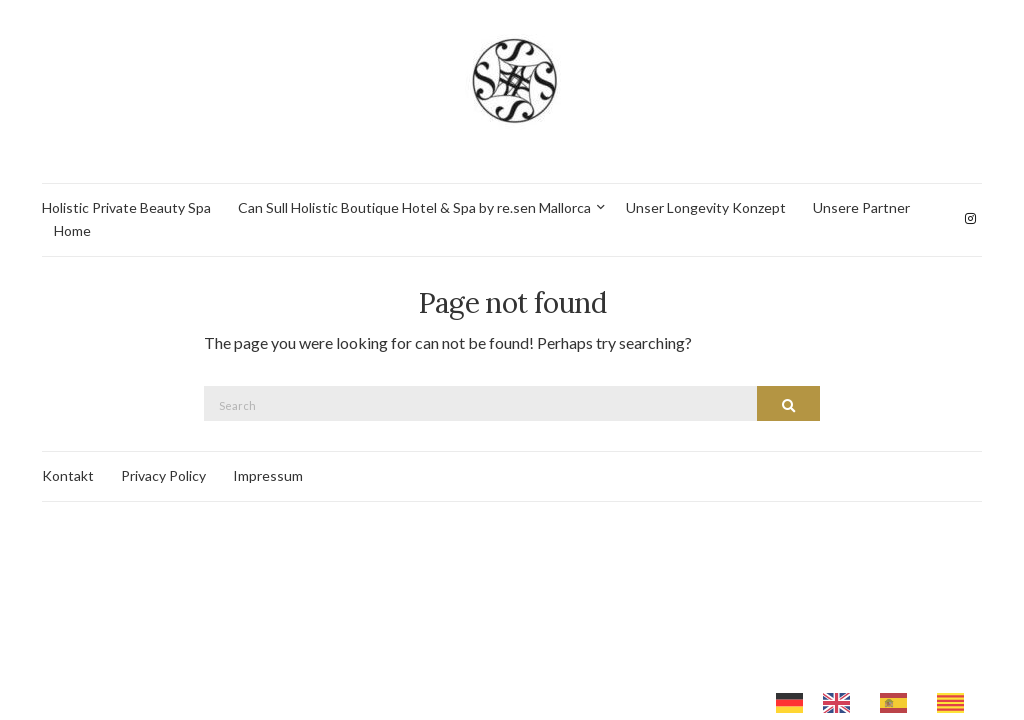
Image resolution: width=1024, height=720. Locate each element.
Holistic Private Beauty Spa (126, 207)
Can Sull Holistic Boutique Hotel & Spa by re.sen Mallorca (414, 207)
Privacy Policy (163, 475)
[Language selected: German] (880, 701)
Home (72, 230)
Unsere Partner (861, 207)
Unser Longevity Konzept (706, 207)
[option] (841, 703)
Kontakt (68, 475)
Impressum (268, 475)
